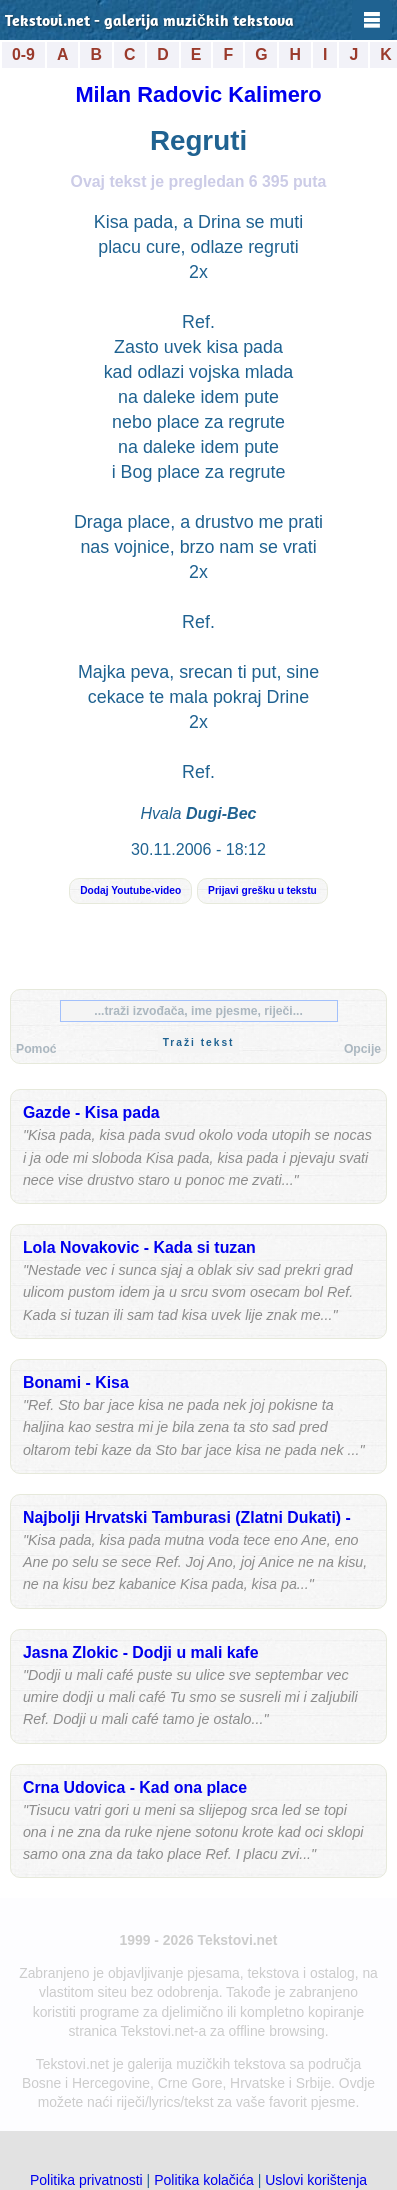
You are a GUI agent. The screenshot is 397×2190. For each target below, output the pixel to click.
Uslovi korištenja (316, 2180)
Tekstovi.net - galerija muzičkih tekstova (149, 22)
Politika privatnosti (86, 2180)
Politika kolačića (204, 2180)
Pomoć (36, 1049)
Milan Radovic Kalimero (198, 94)
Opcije (362, 1049)
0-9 (23, 54)
